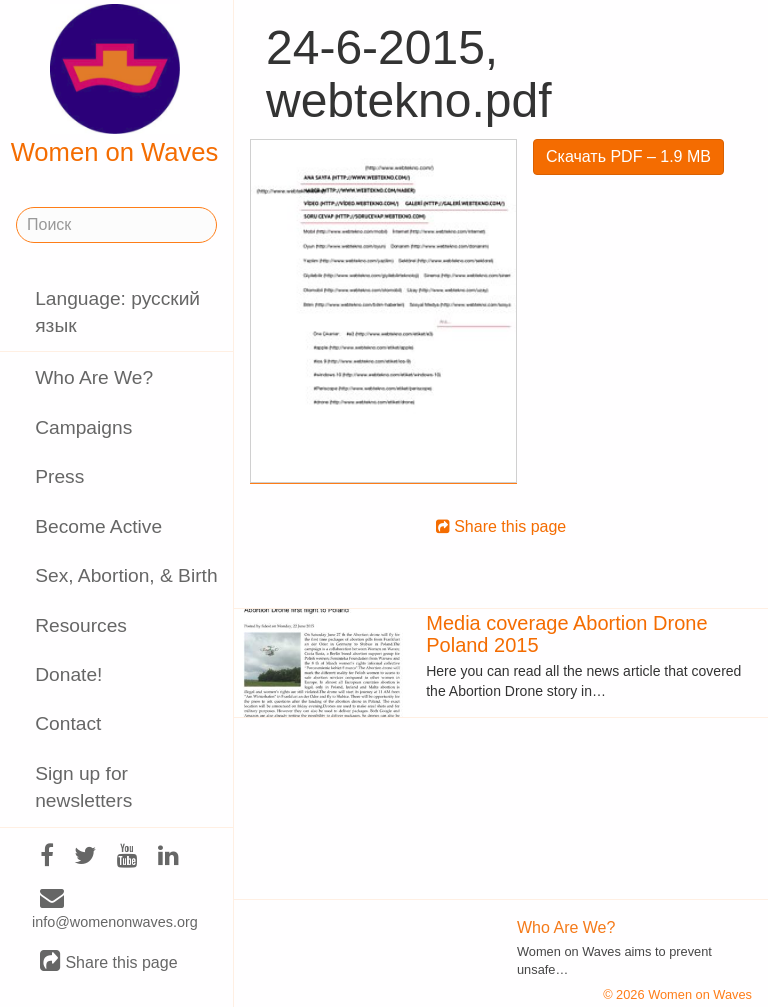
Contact (68, 723)
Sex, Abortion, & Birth (126, 575)
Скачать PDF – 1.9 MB (628, 156)
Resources (81, 625)
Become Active (98, 526)
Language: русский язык (117, 312)
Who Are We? (94, 377)
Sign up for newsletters (83, 787)
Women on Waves (115, 85)
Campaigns (83, 427)
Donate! (68, 674)
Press (59, 476)
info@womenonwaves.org (115, 910)
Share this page (109, 961)
